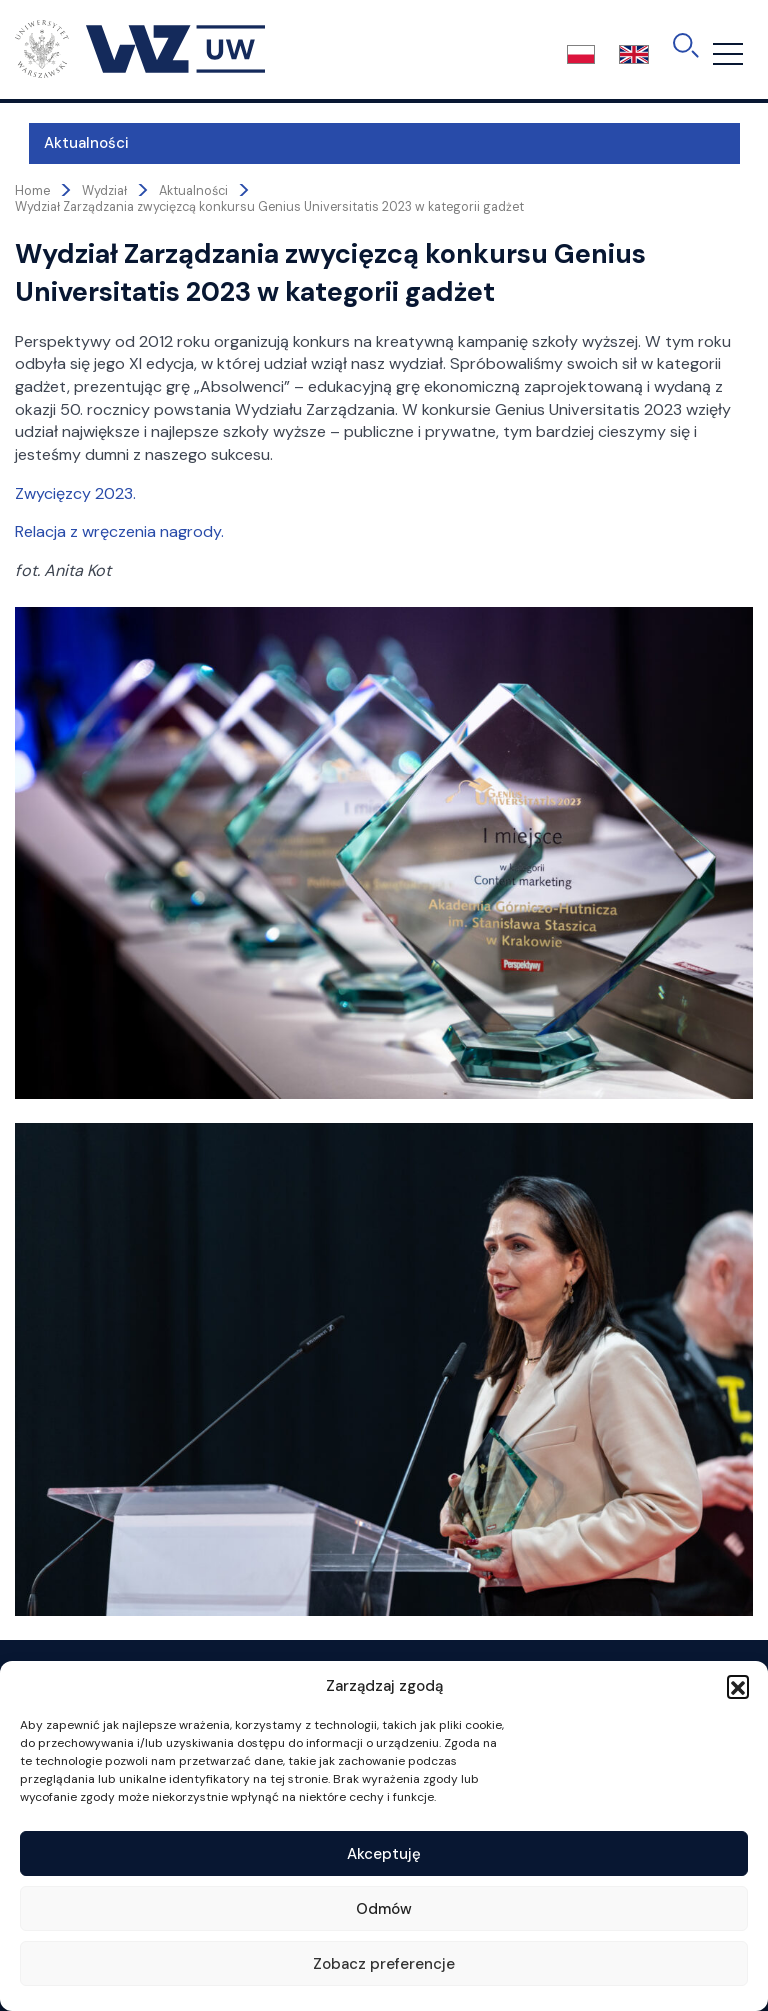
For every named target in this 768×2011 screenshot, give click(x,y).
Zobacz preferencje (384, 1964)
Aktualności (72, 143)
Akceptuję (384, 1854)
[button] (738, 1686)
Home (32, 191)
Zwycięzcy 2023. (75, 493)
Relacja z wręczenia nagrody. (119, 531)
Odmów (384, 1909)
